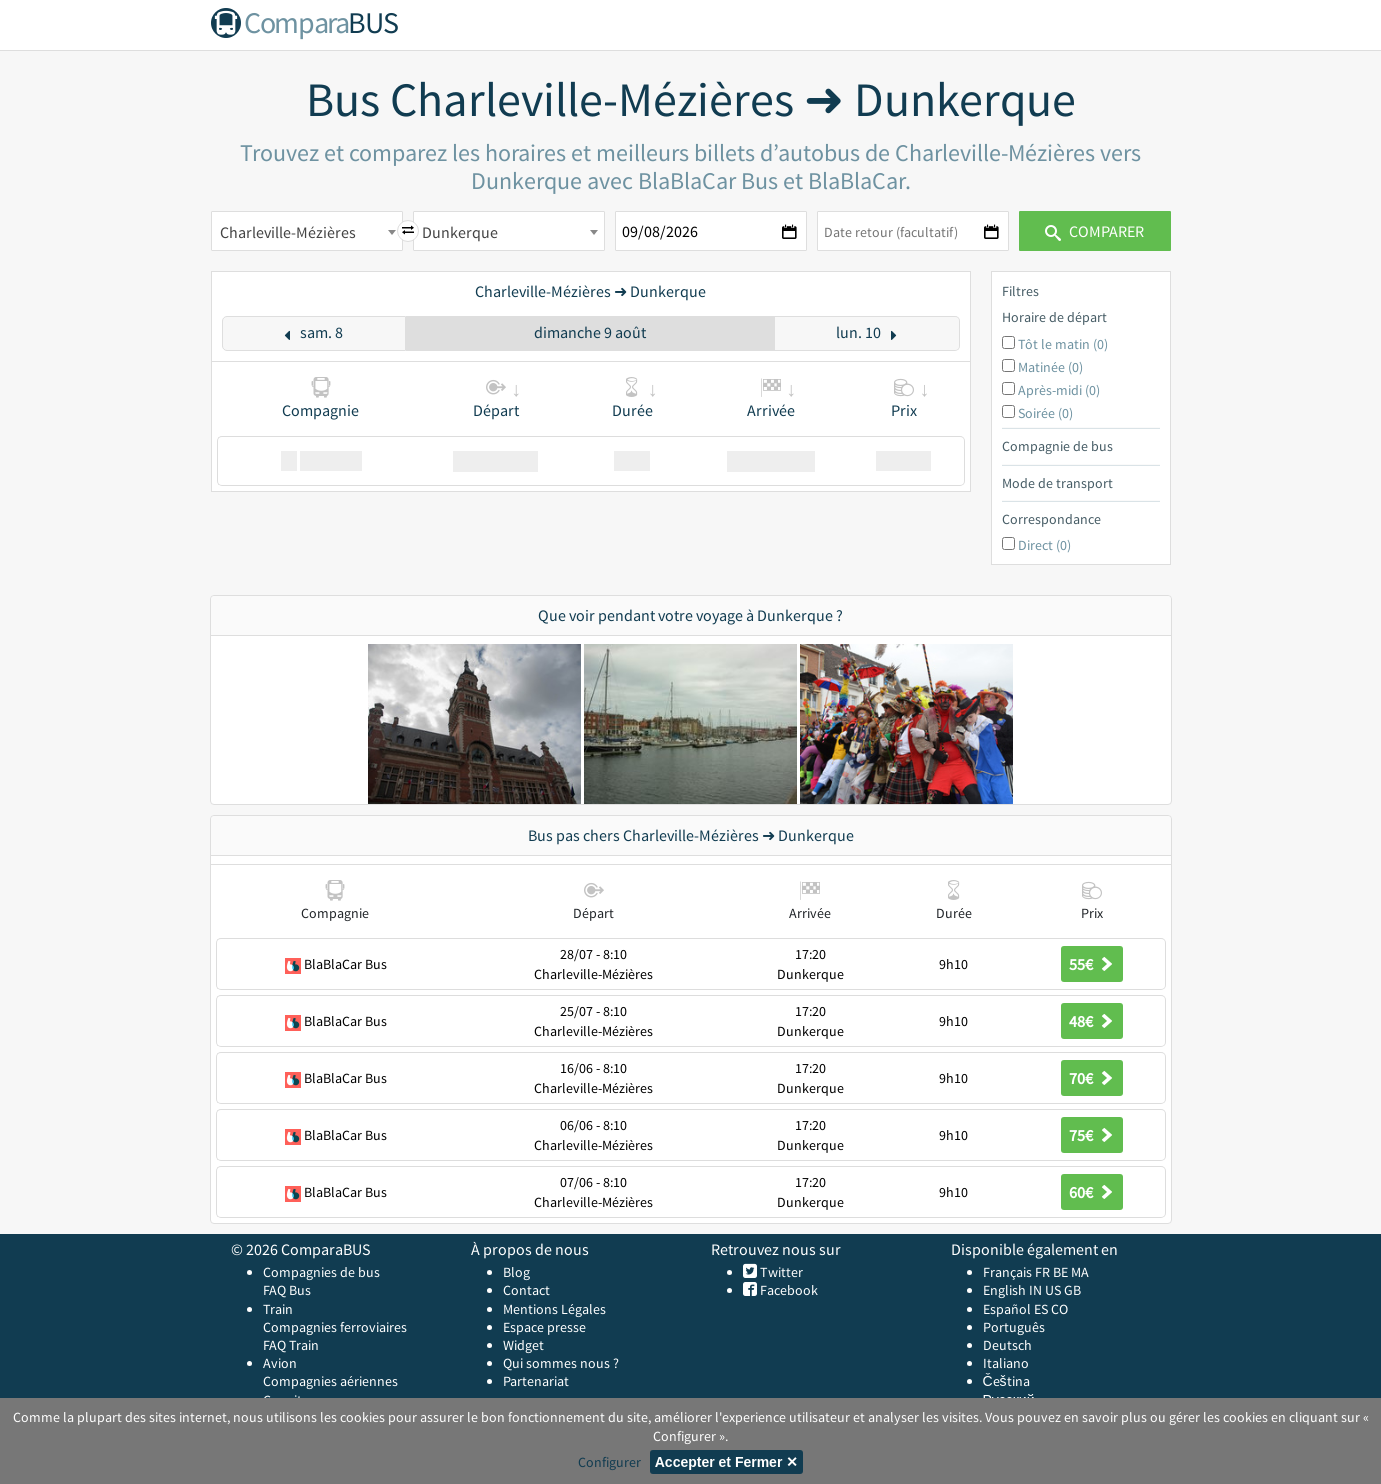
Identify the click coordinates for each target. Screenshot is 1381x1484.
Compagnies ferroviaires (335, 1327)
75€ (1092, 1135)
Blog (516, 1272)
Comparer (1094, 231)
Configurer (609, 1462)
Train (278, 1309)
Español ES (1017, 1309)
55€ (1092, 964)
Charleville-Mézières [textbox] (288, 232)
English (1004, 1290)
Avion (280, 1363)
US (1053, 1290)
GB (1072, 1290)
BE (1060, 1272)
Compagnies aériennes (330, 1381)
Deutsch (1007, 1345)
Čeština (1006, 1381)
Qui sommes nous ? (561, 1363)
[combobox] (307, 231)
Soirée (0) (1045, 413)
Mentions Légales (554, 1309)
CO (1059, 1309)
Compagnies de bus (321, 1272)
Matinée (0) (1050, 367)
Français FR (1016, 1272)
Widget (523, 1345)
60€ (1092, 1192)
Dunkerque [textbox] (460, 232)
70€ (1092, 1078)
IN (1035, 1290)
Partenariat (536, 1381)
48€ (1092, 1021)
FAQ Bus (287, 1290)
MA (1080, 1272)
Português (1014, 1327)
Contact (526, 1290)
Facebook (787, 1290)
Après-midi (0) (1059, 390)
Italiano (1006, 1363)
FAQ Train (291, 1345)
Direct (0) (1044, 545)
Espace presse (544, 1327)
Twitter (780, 1272)
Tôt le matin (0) (1063, 344)
